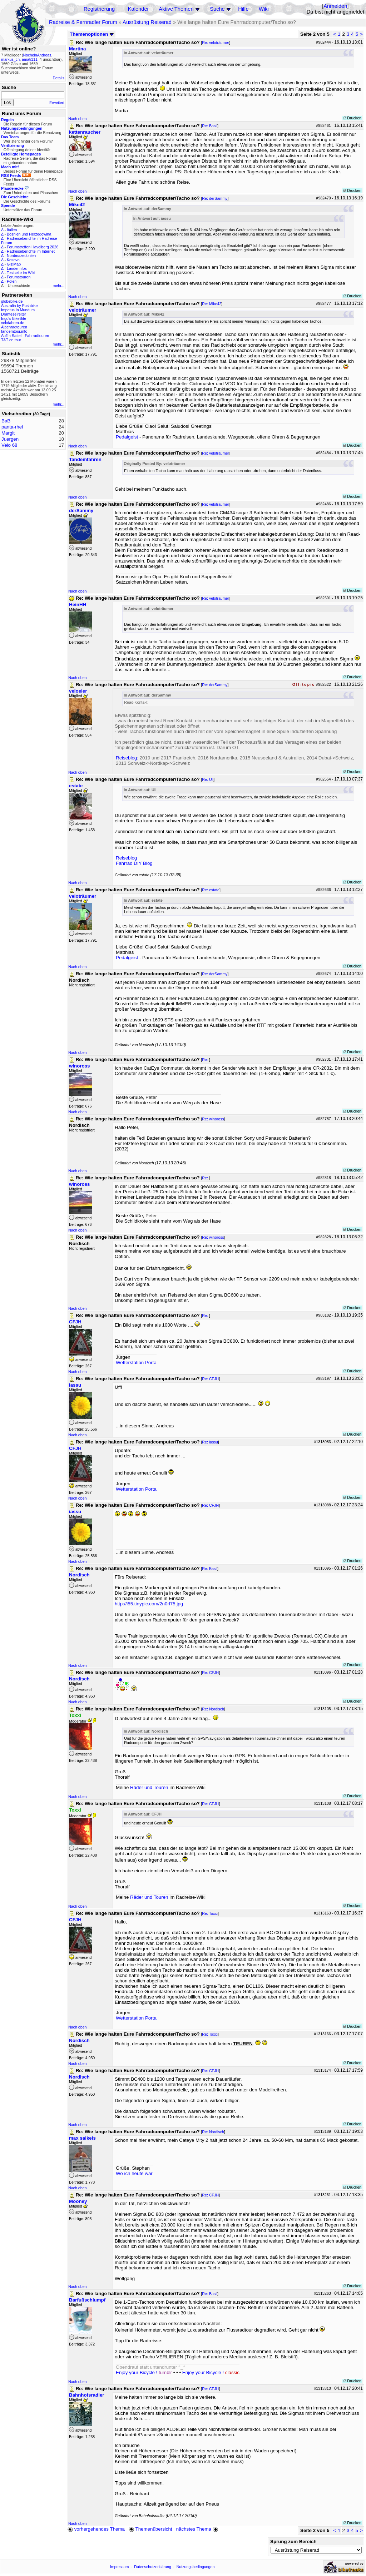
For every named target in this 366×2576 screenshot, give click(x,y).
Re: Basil (209, 126)
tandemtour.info (14, 331)
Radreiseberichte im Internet (31, 251)
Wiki (264, 9)
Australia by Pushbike (19, 305)
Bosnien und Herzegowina (29, 234)
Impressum (119, 2567)
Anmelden (335, 6)
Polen (11, 281)
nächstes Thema (197, 2529)
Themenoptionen (92, 34)
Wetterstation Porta (136, 1362)
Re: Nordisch (213, 1709)
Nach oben (77, 119)
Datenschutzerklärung (152, 2567)
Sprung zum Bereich (293, 2541)
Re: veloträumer (215, 42)
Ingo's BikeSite (13, 318)
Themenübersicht (150, 2529)
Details (58, 78)
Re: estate (210, 890)
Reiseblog (126, 758)
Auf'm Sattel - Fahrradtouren (25, 335)
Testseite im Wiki (21, 273)
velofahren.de (12, 323)
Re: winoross (213, 1119)
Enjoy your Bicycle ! (144, 2372)
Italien (12, 230)
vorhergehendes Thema (96, 2529)
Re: (205, 1059)
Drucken (352, 118)
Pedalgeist (127, 437)
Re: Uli (207, 779)
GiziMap (14, 264)
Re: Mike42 (211, 304)
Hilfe (243, 9)
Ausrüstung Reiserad (147, 22)
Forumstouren (18, 277)
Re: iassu (210, 1442)
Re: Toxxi (210, 1913)
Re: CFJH (210, 1379)
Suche (217, 9)
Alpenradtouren (14, 327)
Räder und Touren (149, 1787)
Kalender (138, 9)
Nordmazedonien (21, 255)
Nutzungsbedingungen (196, 2567)
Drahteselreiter (13, 314)
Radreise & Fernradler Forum (83, 22)
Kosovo (13, 260)
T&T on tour (11, 340)
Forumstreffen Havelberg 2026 (32, 247)
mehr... (58, 285)
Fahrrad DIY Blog (134, 863)
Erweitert (56, 102)
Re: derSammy (214, 198)
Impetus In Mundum (18, 310)
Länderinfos (17, 268)
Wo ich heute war (134, 2173)
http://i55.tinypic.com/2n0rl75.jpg (149, 1603)
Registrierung (99, 9)
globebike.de (12, 301)
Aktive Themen (176, 9)
